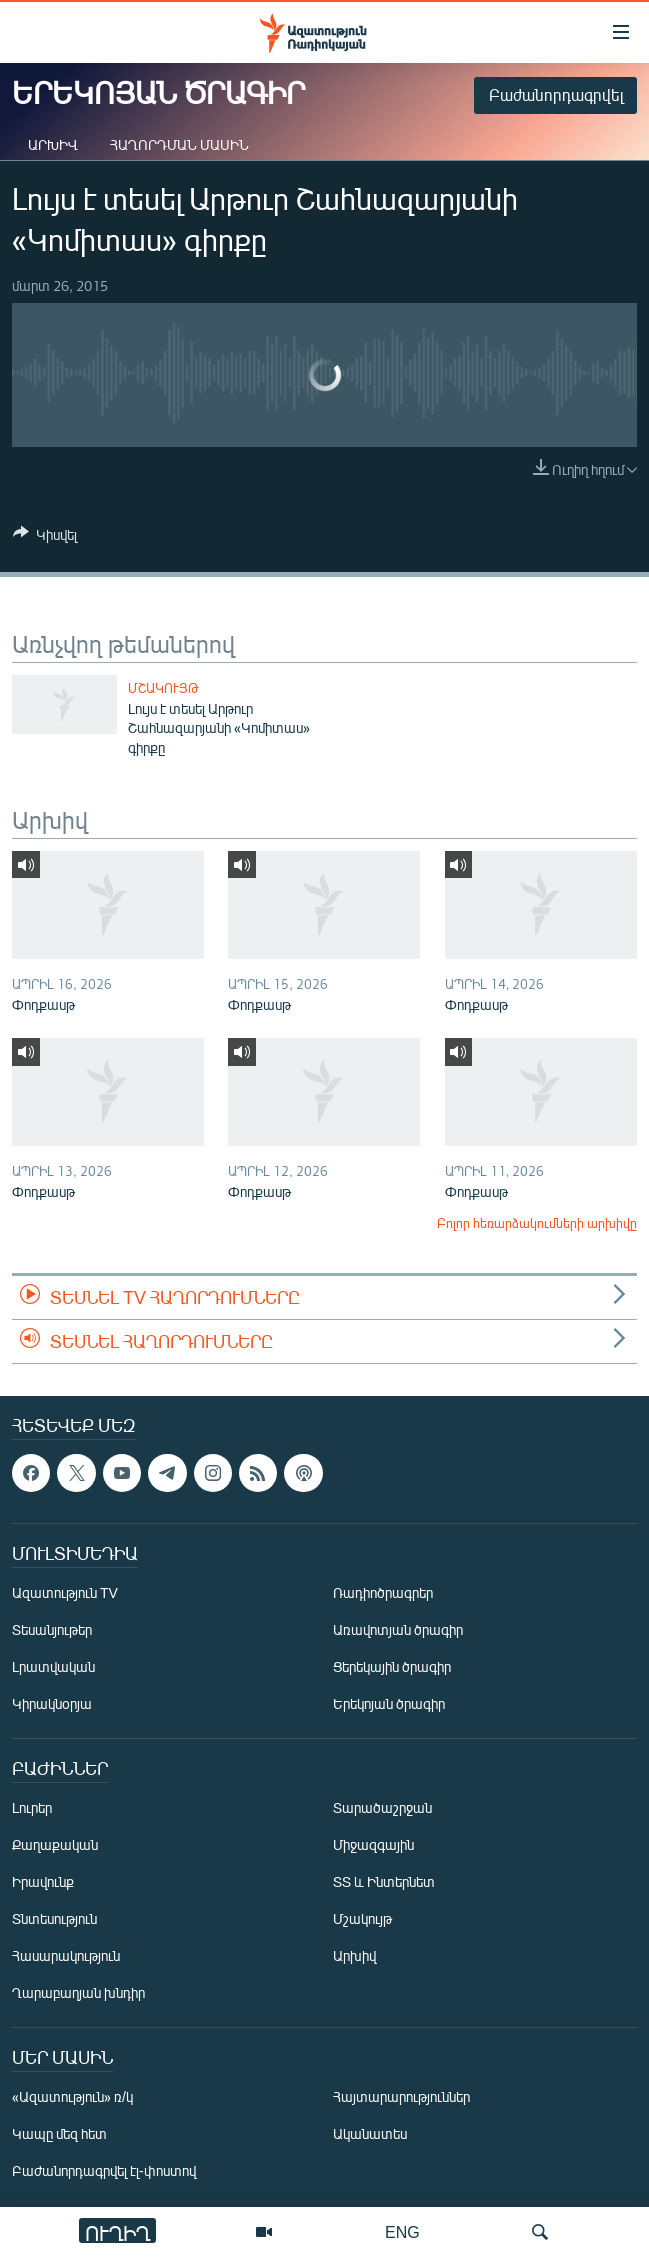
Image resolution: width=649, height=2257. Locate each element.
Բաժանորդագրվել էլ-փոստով (104, 2171)
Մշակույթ (163, 688)
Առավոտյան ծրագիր (398, 1630)
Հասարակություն (66, 1956)
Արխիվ (53, 144)
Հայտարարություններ (401, 2097)
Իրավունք (43, 1882)
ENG (402, 2231)
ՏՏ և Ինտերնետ (384, 1882)
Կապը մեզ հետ (59, 2134)
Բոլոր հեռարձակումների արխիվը (537, 1223)
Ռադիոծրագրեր (383, 1593)
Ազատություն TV (65, 1593)
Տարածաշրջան (382, 1808)
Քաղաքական (55, 1845)
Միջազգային (373, 1845)
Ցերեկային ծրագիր (392, 1667)
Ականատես (370, 2134)
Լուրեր (32, 1808)
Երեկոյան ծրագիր (389, 1704)
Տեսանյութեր (52, 1630)
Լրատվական (53, 1667)
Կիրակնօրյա (52, 1704)
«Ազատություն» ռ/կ (72, 2097)
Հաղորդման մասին (179, 144)
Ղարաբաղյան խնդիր (78, 1993)
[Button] (45, 538)
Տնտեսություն (54, 1919)
